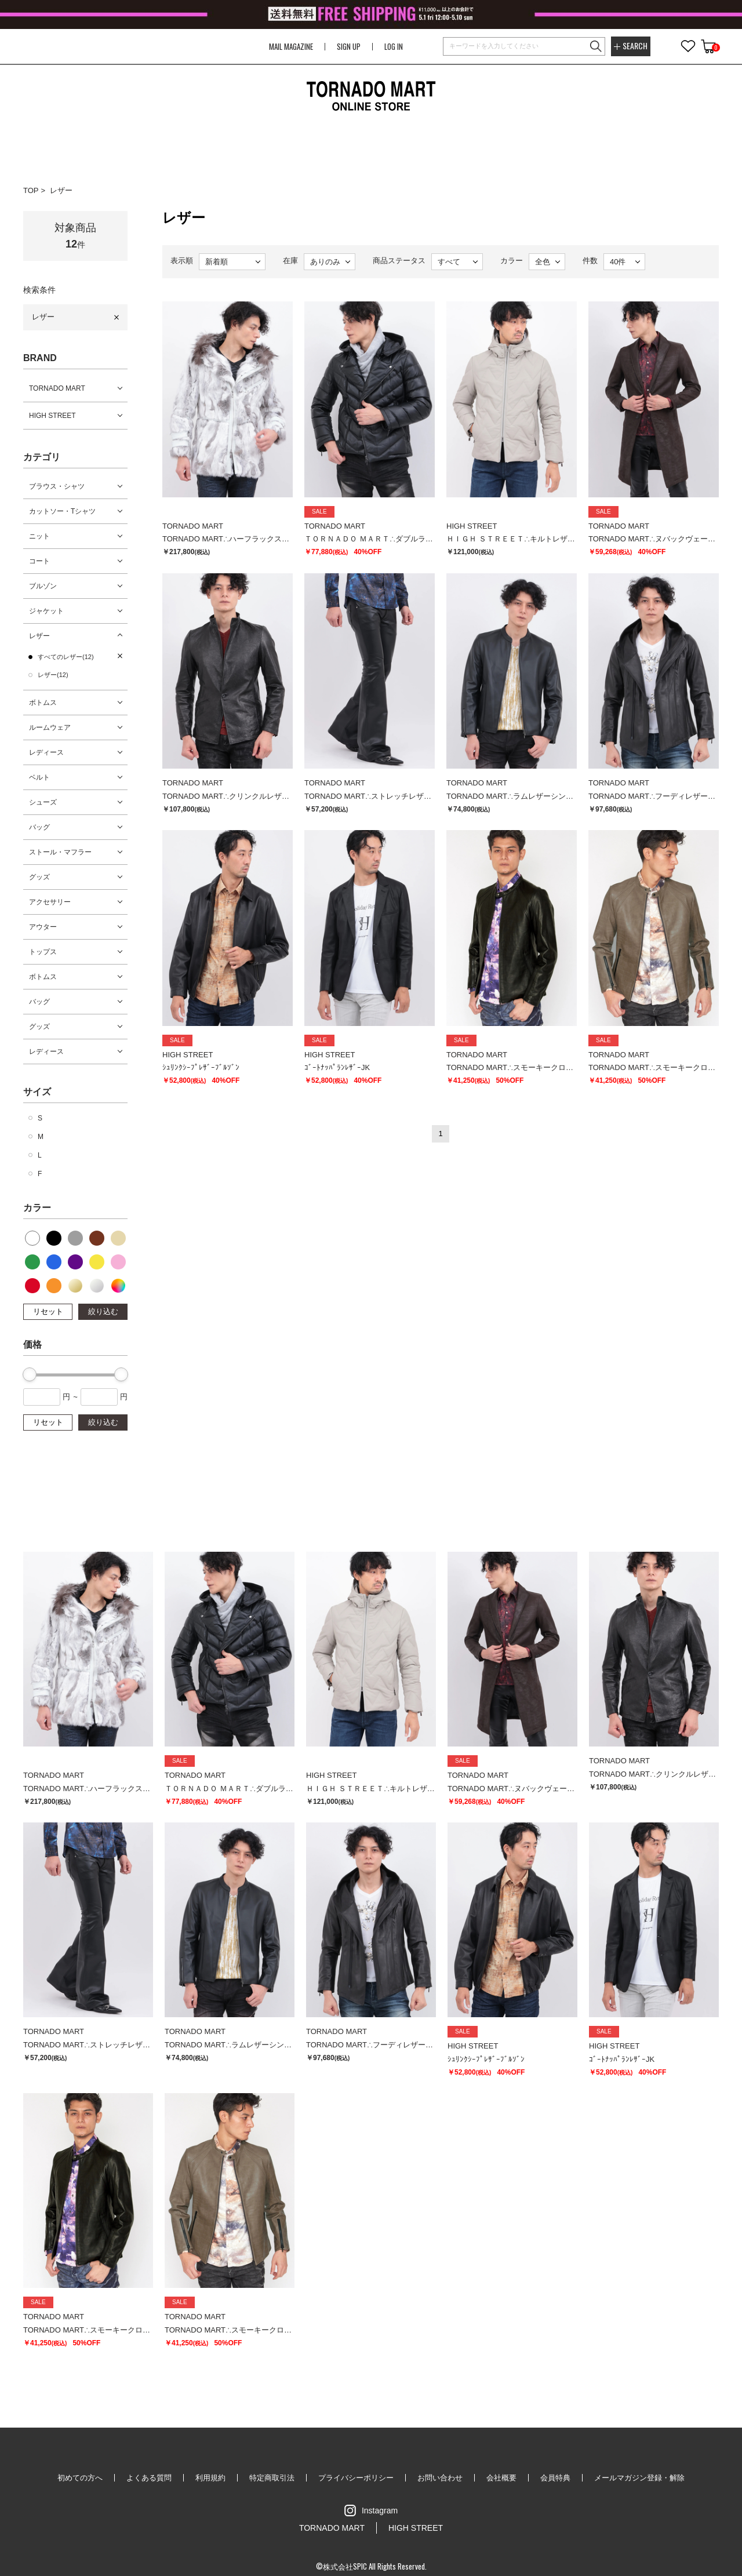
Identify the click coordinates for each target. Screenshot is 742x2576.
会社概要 (501, 2477)
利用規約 (210, 2477)
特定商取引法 (271, 2477)
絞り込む (103, 1311)
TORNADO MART (57, 388)
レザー (61, 190)
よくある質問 (149, 2477)
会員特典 (555, 2477)
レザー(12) (53, 674)
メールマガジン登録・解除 (639, 2477)
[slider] (30, 1374)
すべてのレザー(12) (66, 656)
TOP (31, 190)
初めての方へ (80, 2477)
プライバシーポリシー (356, 2477)
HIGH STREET (52, 416)
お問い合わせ (440, 2477)
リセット (48, 1311)
